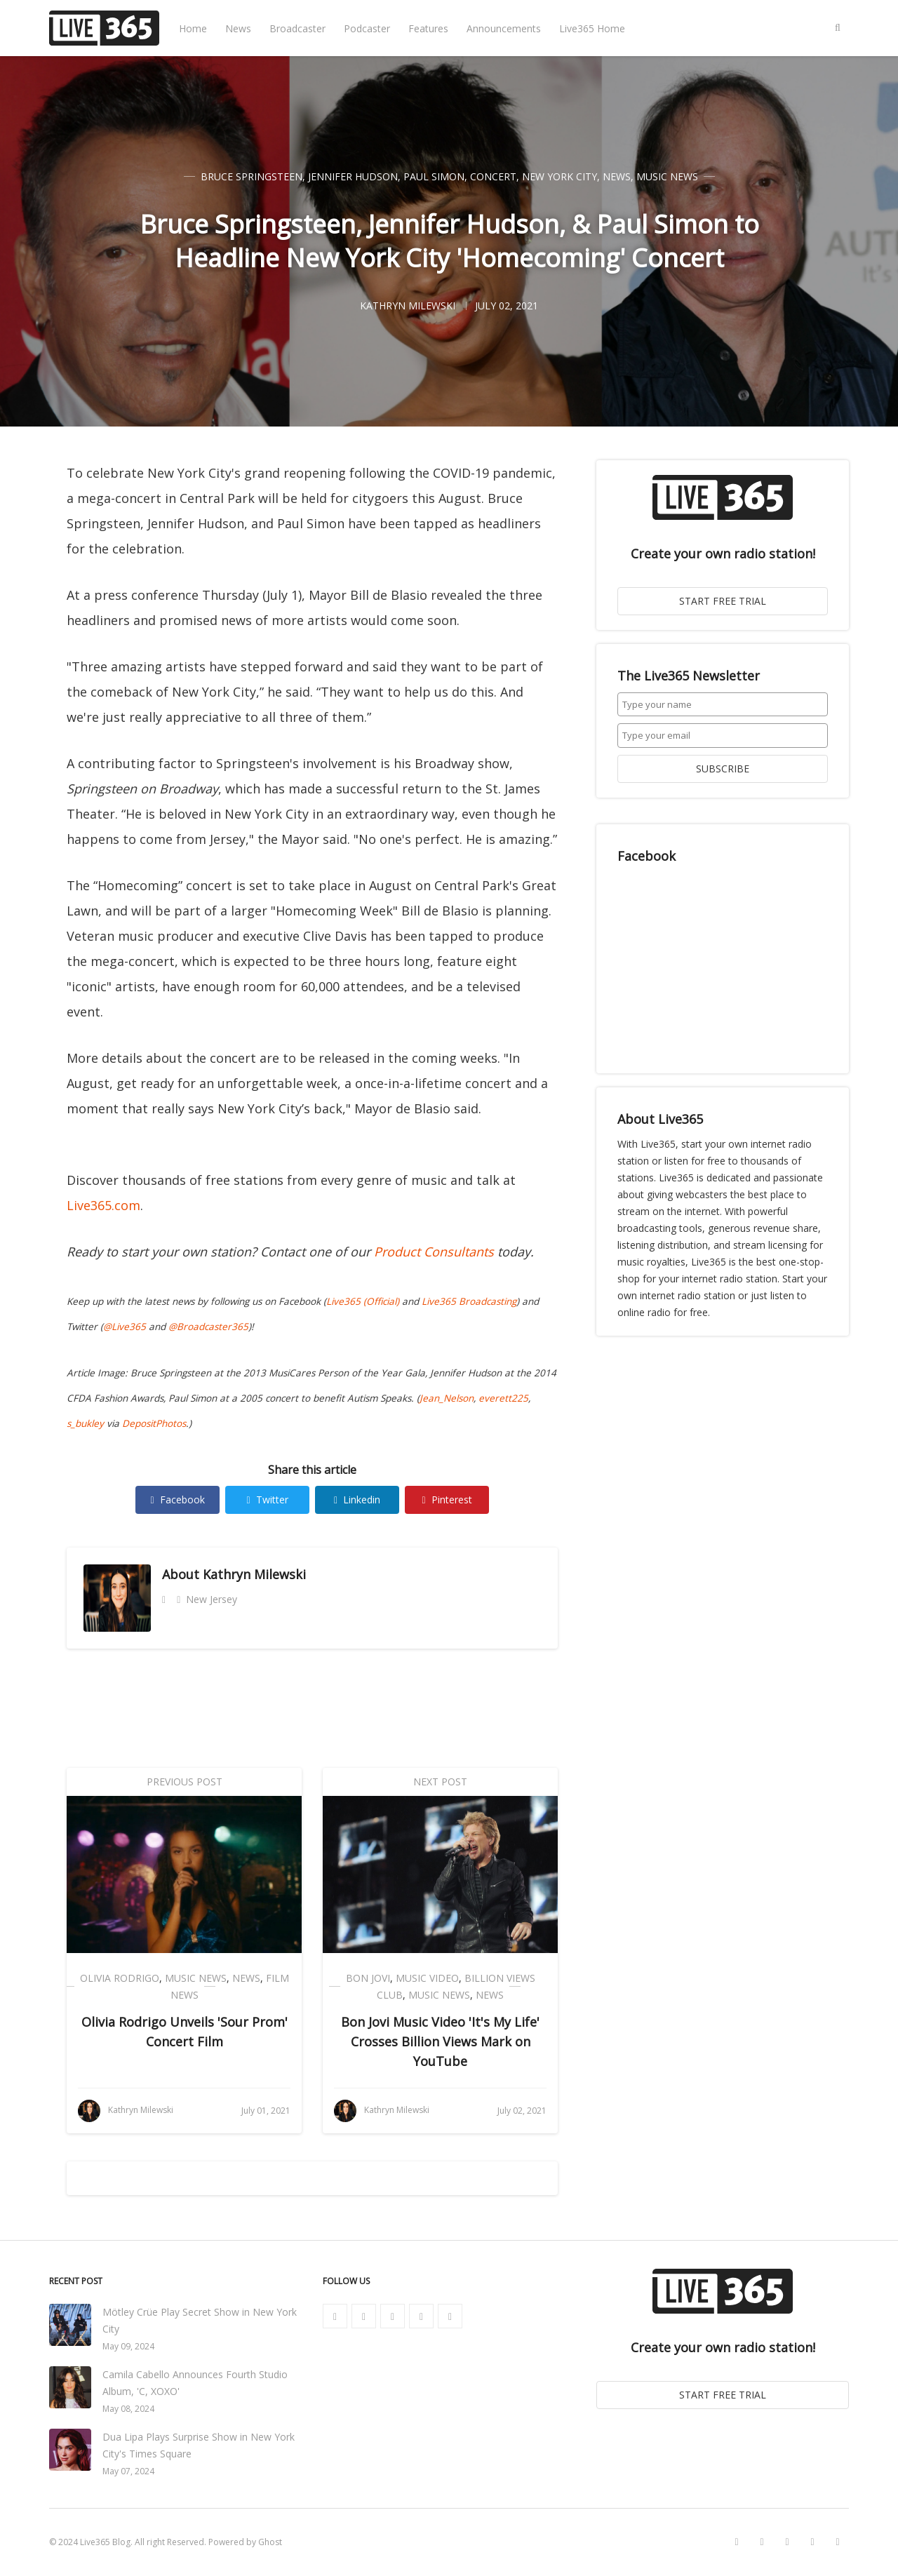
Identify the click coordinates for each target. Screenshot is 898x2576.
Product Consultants (434, 1251)
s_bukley (85, 1423)
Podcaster (367, 28)
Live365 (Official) (362, 1301)
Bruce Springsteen (251, 176)
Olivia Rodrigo (119, 1978)
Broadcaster (297, 28)
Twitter (267, 1499)
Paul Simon (433, 176)
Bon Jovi (368, 1978)
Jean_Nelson (447, 1398)
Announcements (504, 28)
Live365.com (103, 1205)
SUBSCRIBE (722, 768)
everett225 (503, 1398)
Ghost (270, 2542)
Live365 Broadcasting (469, 1301)
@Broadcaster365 (208, 1326)
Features (428, 28)
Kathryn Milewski (254, 1574)
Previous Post (184, 1781)
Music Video (427, 1978)
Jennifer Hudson (353, 176)
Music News (667, 176)
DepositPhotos (154, 1423)
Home (193, 28)
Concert (493, 176)
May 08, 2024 (128, 2409)
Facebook (177, 1499)
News (238, 28)
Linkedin (357, 1499)
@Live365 (124, 1326)
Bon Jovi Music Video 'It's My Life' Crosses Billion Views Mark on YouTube (440, 2041)
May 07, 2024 (128, 2471)
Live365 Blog (105, 2542)
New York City (559, 176)
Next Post (440, 1781)
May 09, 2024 (128, 2346)
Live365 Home (592, 28)
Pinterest (446, 1499)
